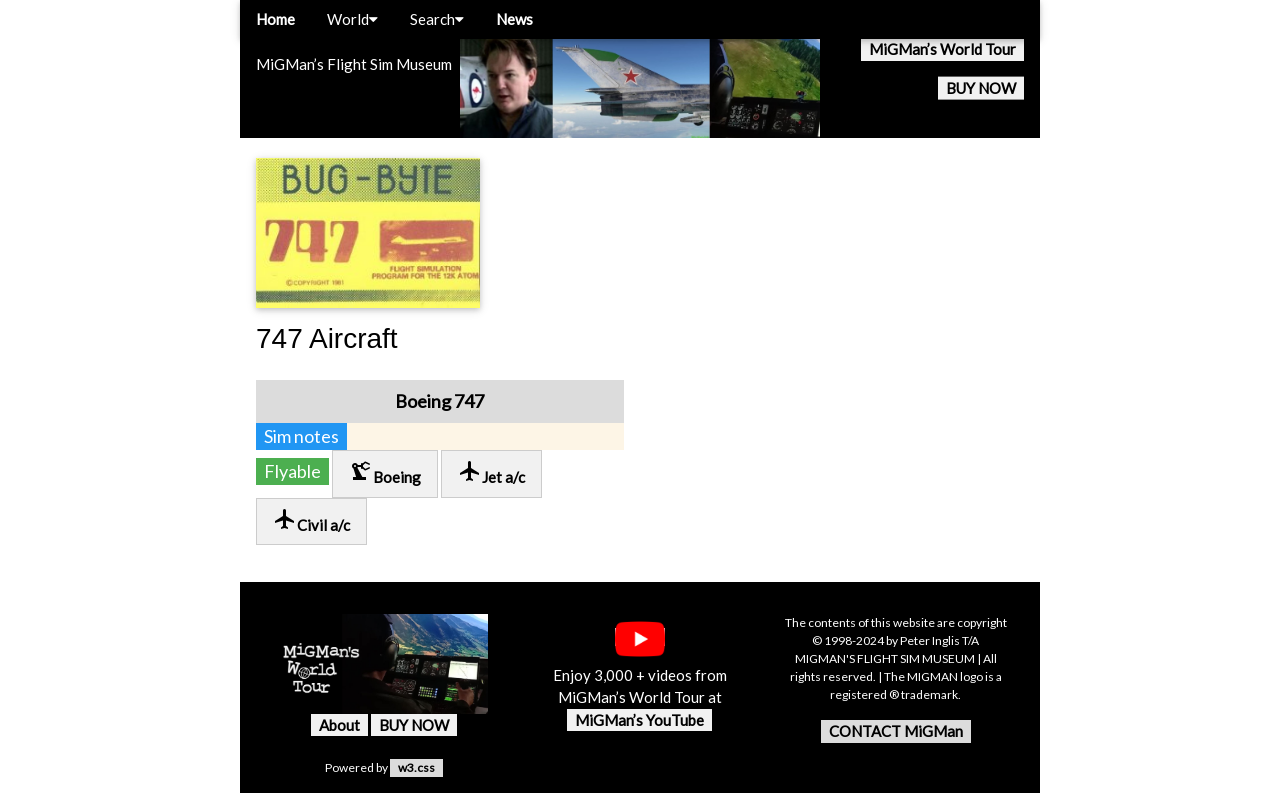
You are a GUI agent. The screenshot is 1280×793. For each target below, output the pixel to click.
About (339, 725)
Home (275, 19)
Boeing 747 (439, 401)
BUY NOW (981, 88)
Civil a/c (311, 520)
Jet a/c (491, 472)
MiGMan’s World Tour (942, 49)
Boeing (385, 472)
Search (437, 19)
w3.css (416, 767)
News (514, 19)
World (352, 19)
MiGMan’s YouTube (639, 720)
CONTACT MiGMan (896, 731)
